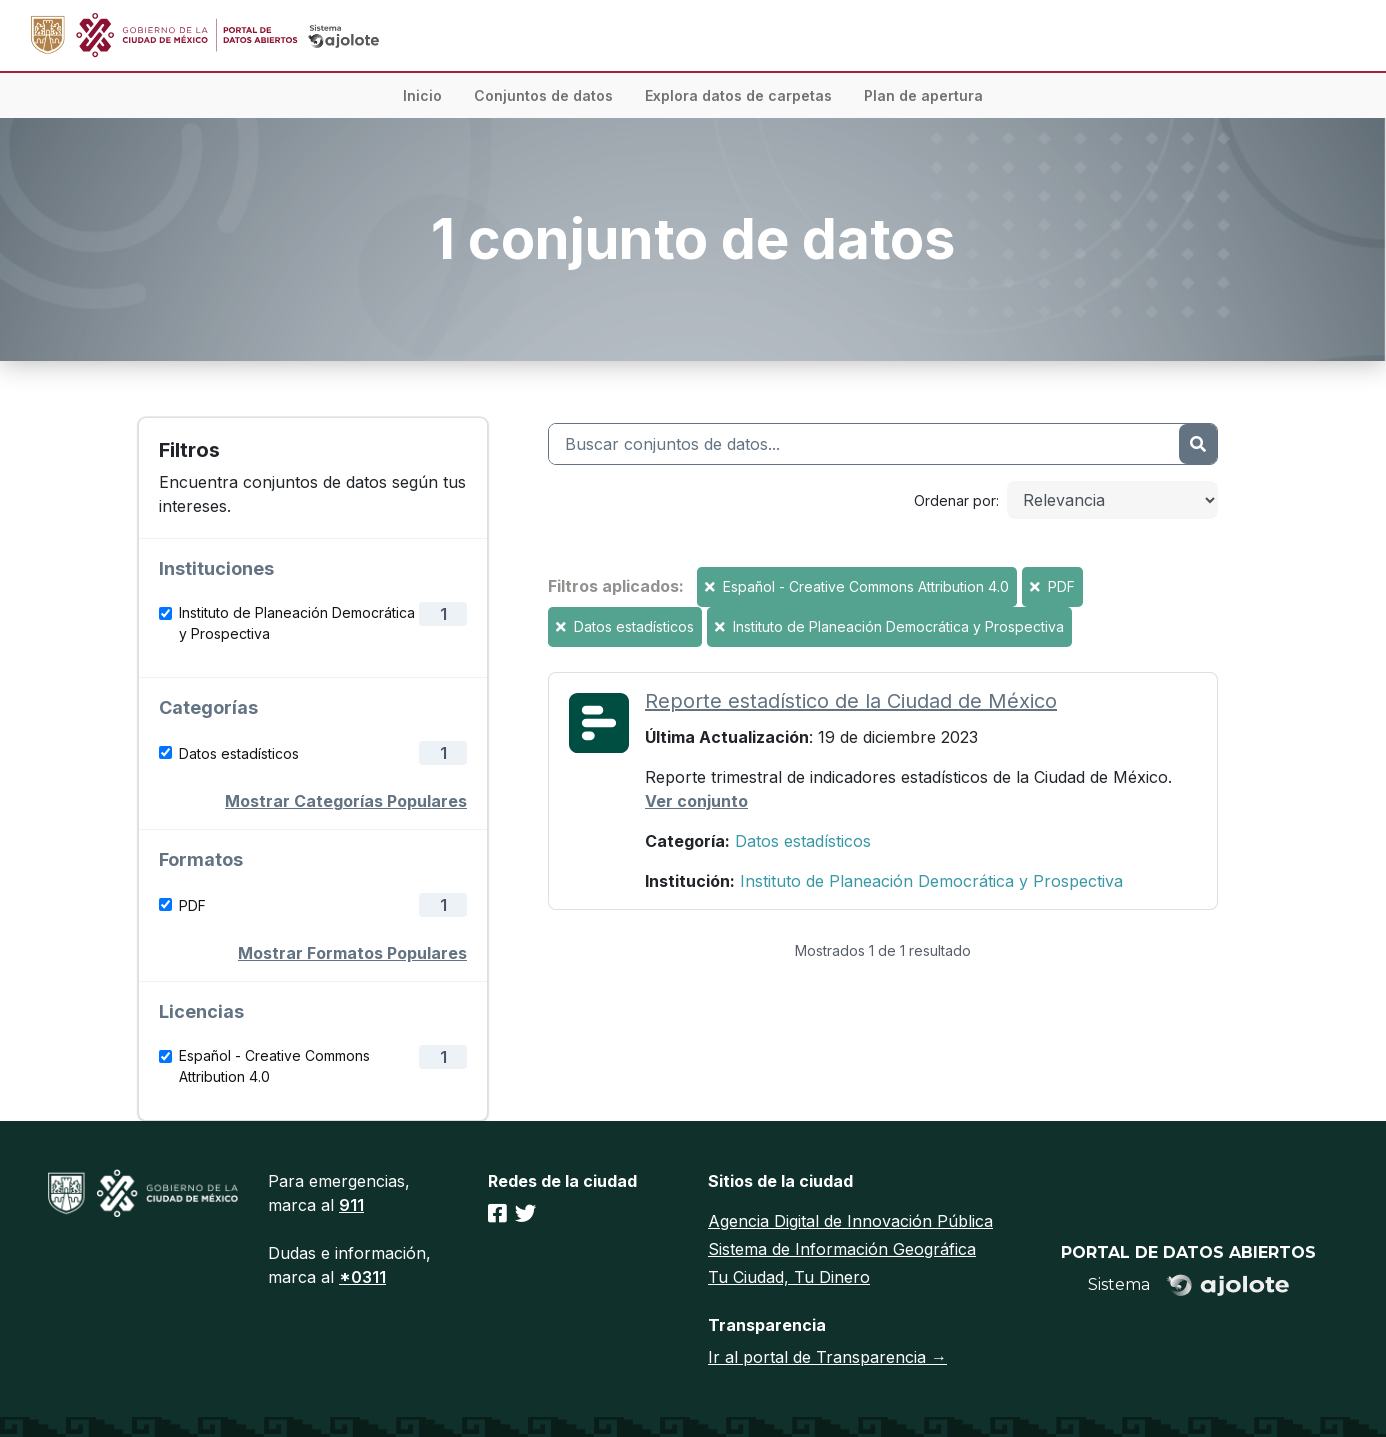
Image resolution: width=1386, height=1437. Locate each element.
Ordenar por (955, 500)
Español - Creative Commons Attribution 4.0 (274, 1066)
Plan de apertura (923, 95)
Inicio (422, 95)
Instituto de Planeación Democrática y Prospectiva (297, 623)
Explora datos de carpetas (738, 95)
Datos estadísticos (239, 753)
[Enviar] (1198, 444)
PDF (192, 905)
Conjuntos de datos (543, 95)
